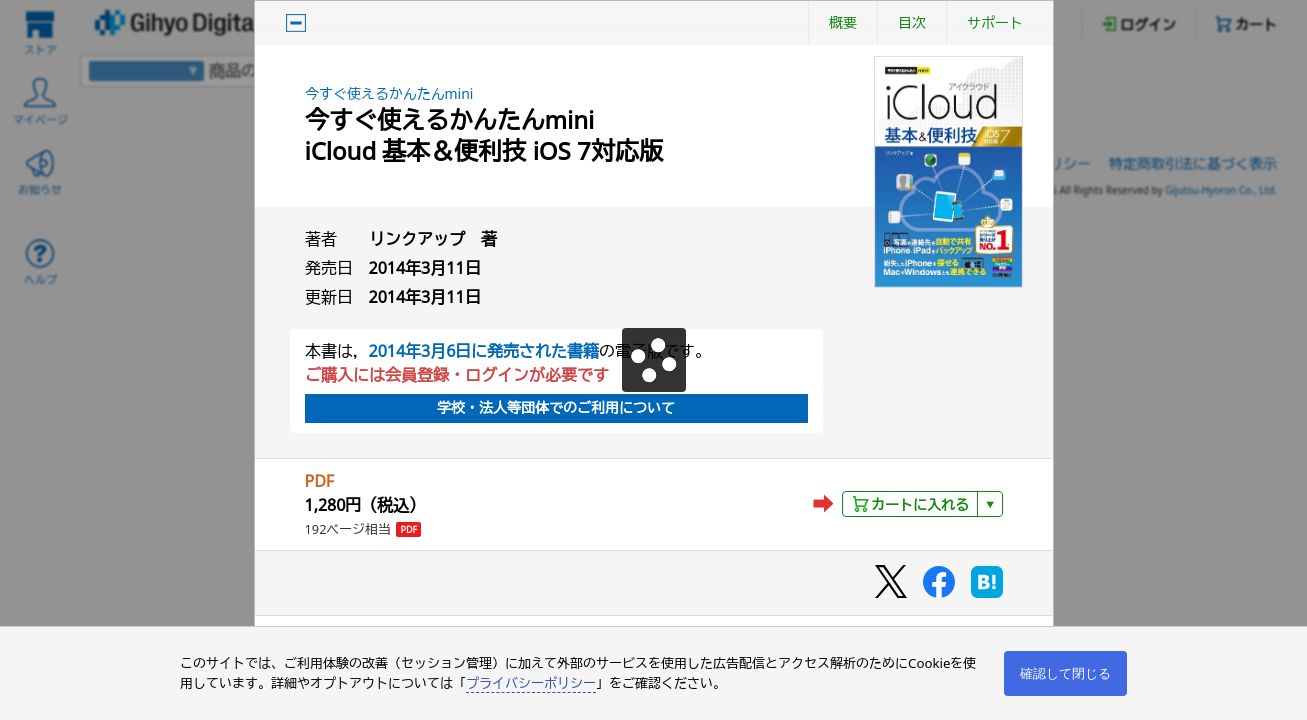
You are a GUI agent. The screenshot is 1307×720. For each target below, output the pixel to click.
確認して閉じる (1065, 673)
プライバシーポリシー (531, 683)
